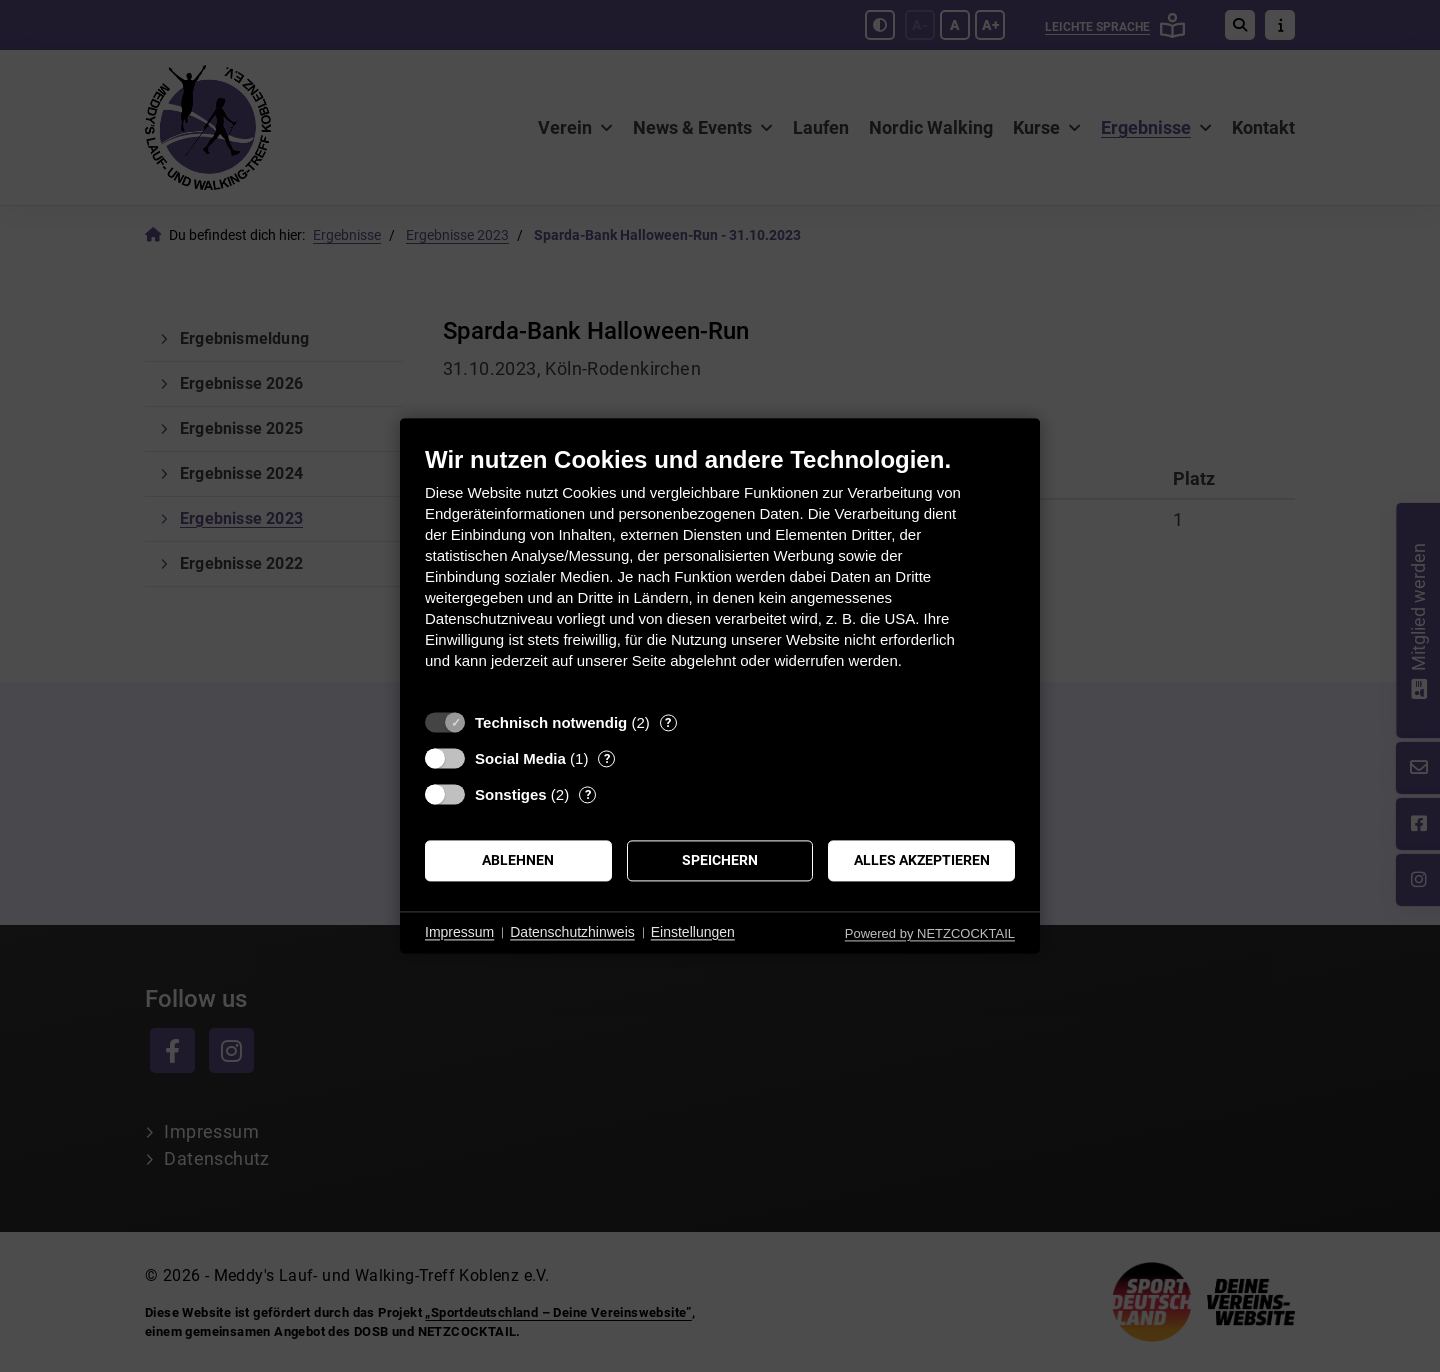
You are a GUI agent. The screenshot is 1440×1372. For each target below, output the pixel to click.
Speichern (720, 860)
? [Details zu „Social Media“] (607, 758)
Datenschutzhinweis (572, 932)
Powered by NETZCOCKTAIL (930, 933)
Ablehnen (518, 860)
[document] (720, 572)
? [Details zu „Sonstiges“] (588, 794)
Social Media (520, 758)
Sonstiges (511, 794)
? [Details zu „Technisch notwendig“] (668, 722)
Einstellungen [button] (693, 932)
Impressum (459, 932)
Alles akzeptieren (922, 860)
